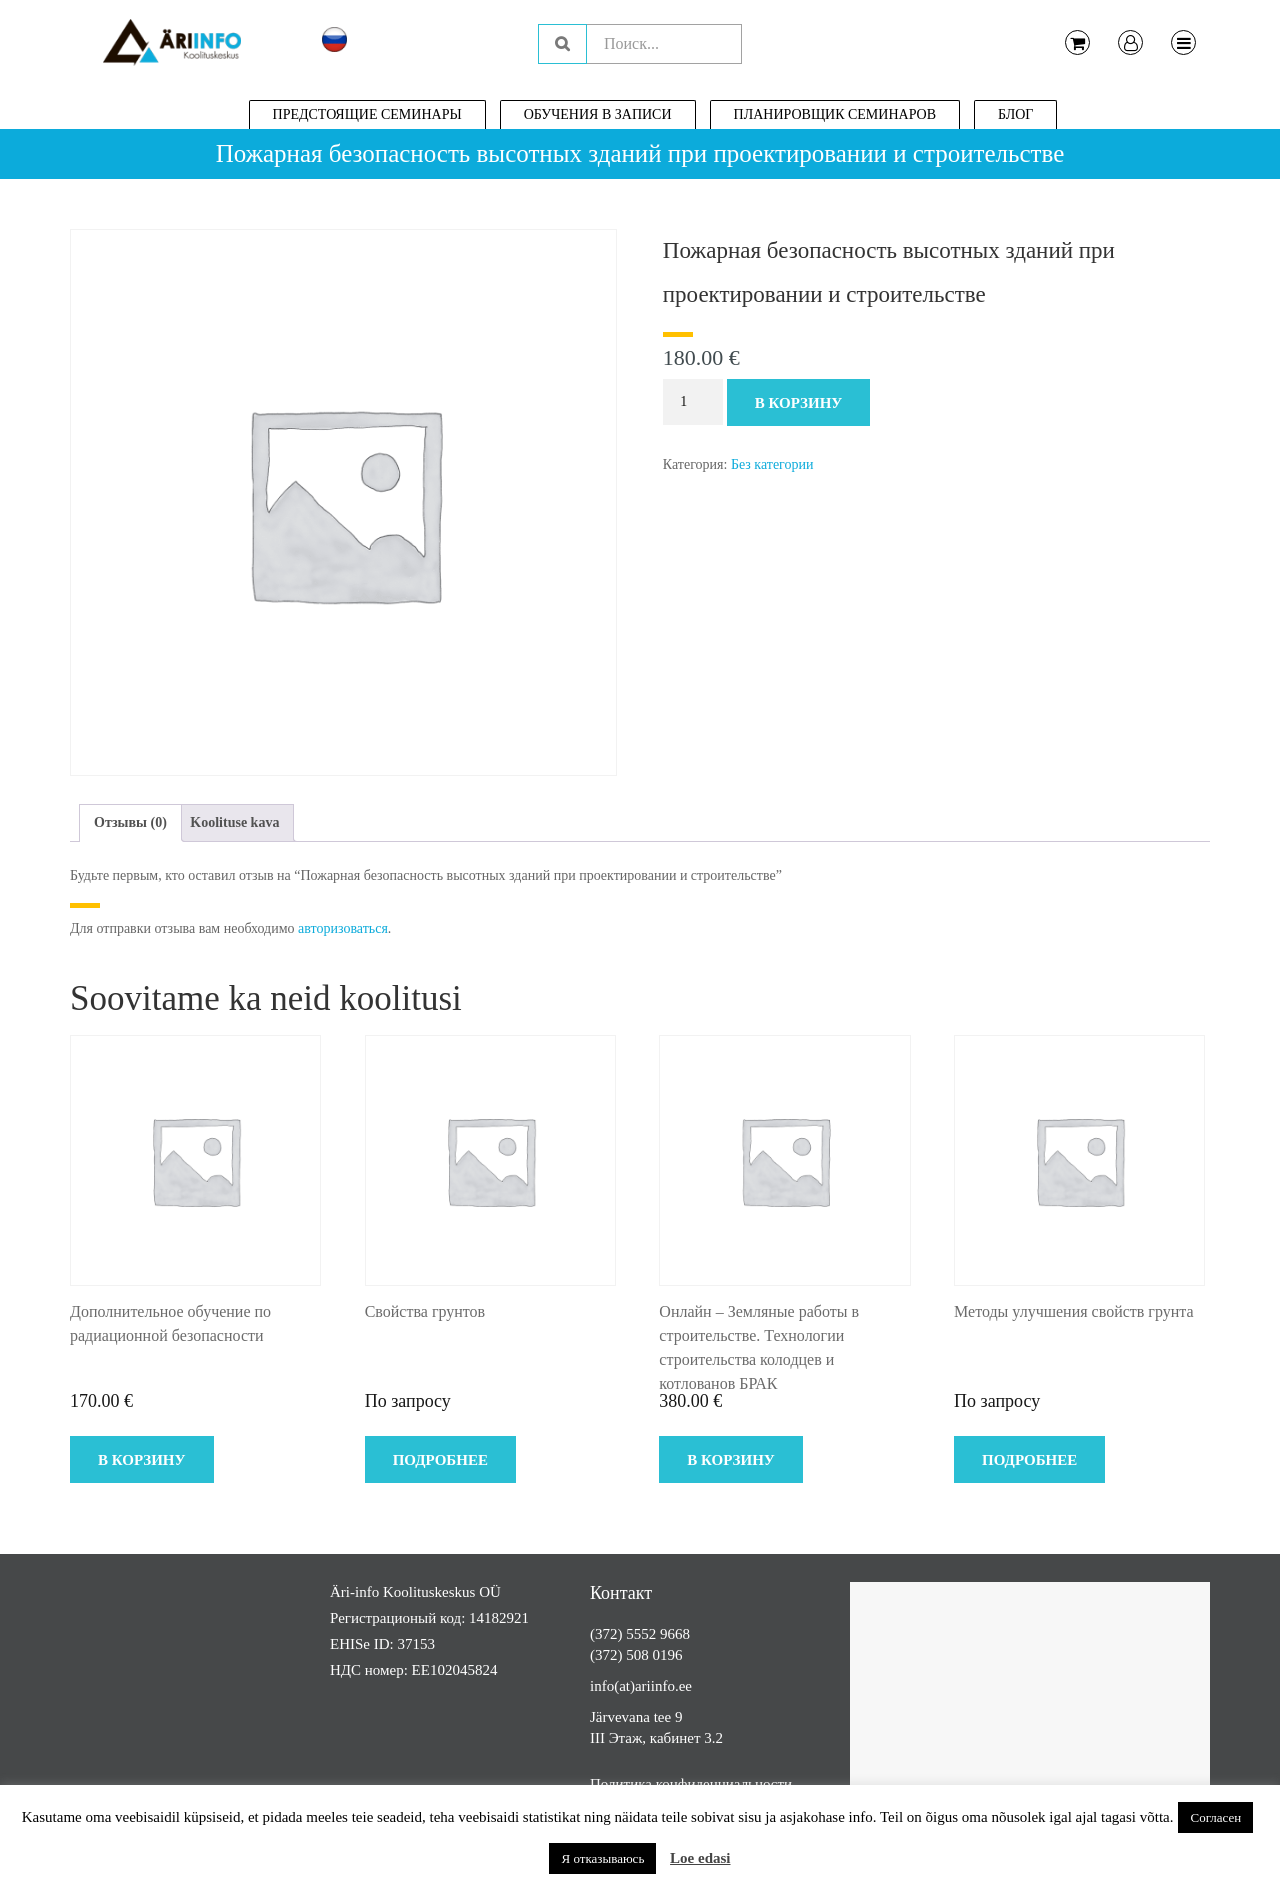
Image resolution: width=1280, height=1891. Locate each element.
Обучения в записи (598, 114)
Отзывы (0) (130, 822)
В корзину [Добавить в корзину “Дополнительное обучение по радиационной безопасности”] (142, 1460)
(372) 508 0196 (636, 1655)
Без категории (772, 464)
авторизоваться (343, 928)
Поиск (562, 44)
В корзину (799, 403)
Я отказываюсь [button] (602, 1858)
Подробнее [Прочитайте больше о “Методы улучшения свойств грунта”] (1029, 1460)
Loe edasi (700, 1858)
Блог (1015, 114)
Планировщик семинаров (835, 114)
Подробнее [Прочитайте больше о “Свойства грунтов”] (440, 1460)
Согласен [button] (1215, 1817)
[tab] (130, 823)
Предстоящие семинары (367, 114)
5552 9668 (658, 1634)
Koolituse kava (234, 822)
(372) (608, 1634)
